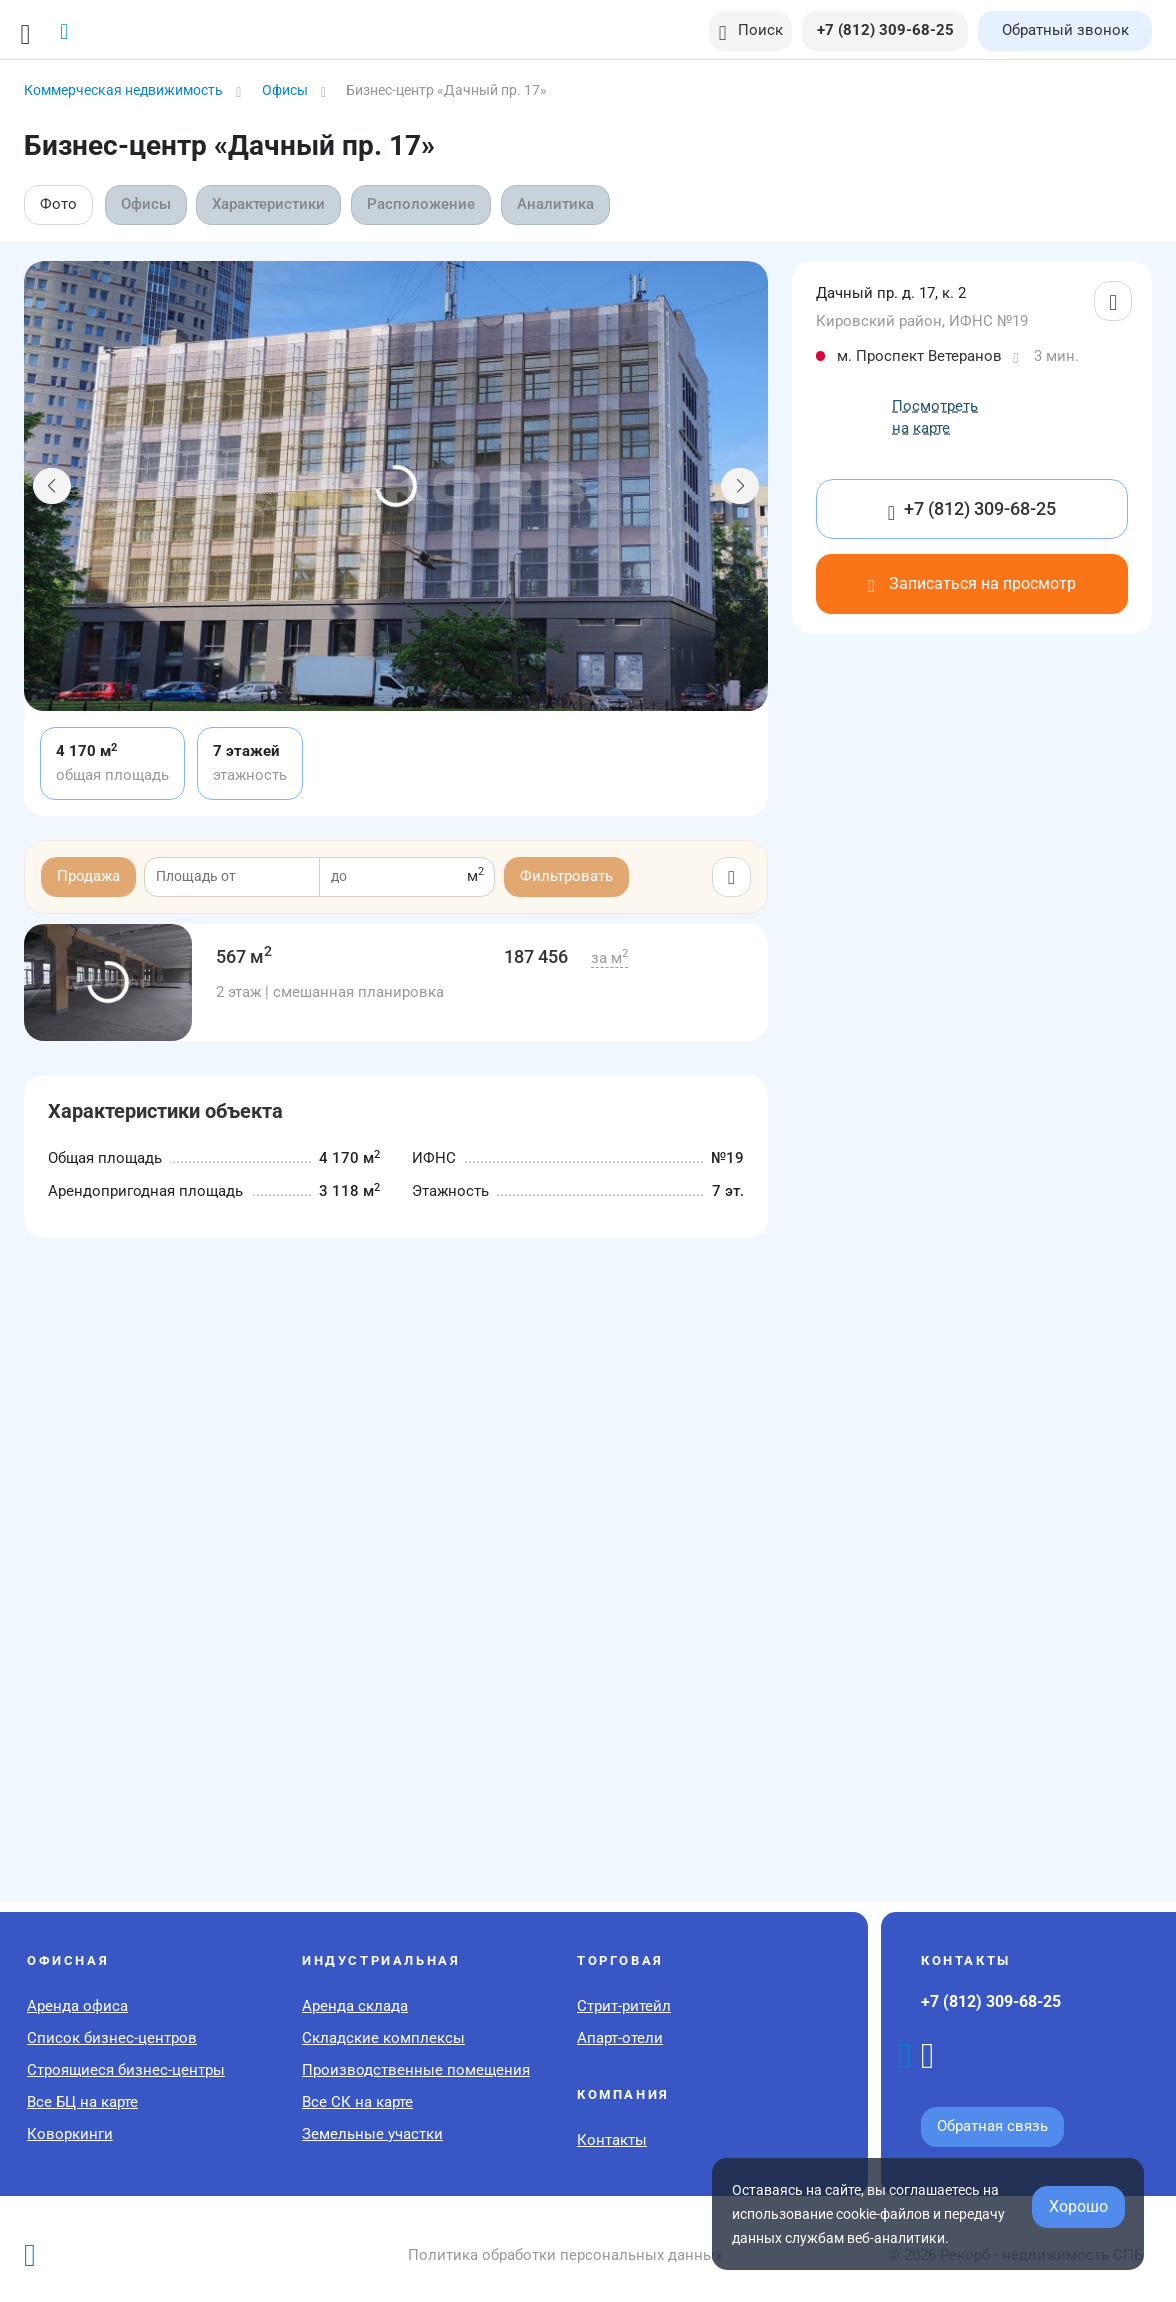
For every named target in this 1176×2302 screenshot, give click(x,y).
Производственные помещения (416, 2070)
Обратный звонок (1065, 30)
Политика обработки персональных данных (565, 2255)
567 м (244, 956)
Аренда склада (355, 2006)
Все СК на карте (357, 2102)
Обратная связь (992, 2126)
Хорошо (1078, 2206)
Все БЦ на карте (82, 2102)
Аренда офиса (77, 2006)
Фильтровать (566, 876)
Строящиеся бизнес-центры (126, 2070)
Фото (58, 204)
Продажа (88, 876)
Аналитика (558, 204)
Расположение (424, 204)
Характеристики (270, 204)
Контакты (612, 2140)
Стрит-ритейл (624, 2006)
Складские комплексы (383, 2038)
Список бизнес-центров (112, 2038)
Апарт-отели (620, 2038)
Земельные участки (372, 2134)
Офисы (146, 204)
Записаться (971, 583)
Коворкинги (70, 2134)
